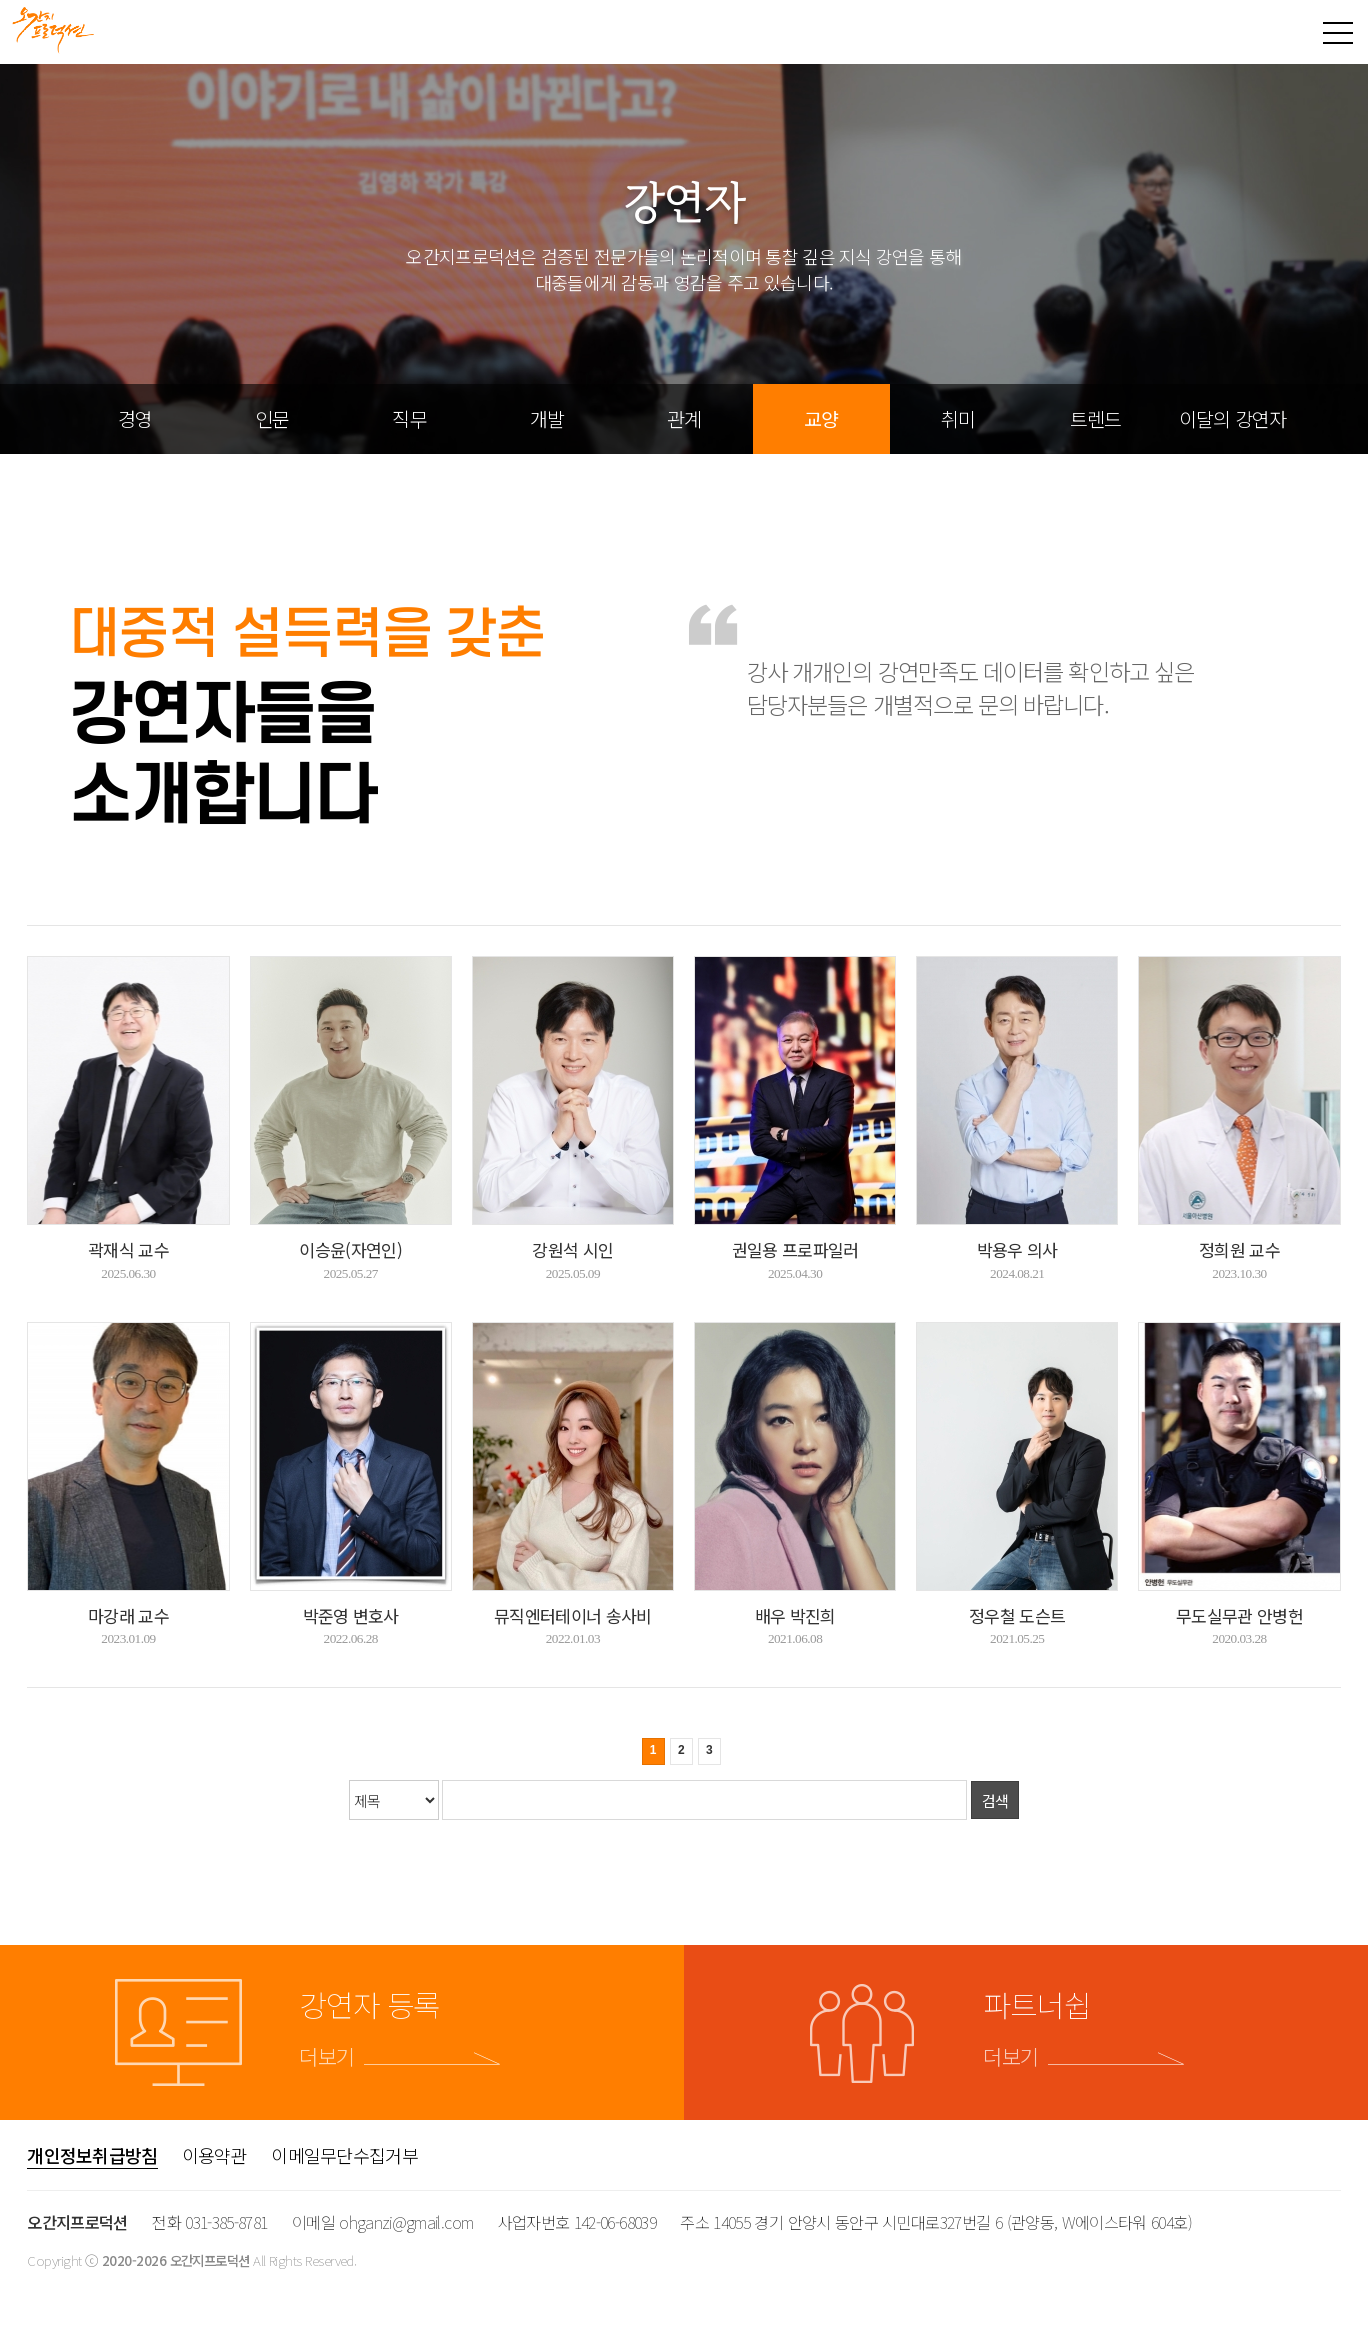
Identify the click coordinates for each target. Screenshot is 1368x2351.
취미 (958, 418)
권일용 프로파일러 (795, 1249)
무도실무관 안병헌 (1239, 1615)
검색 (995, 1800)
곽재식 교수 (128, 1249)
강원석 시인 (572, 1249)
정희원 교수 (1239, 1249)
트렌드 (1096, 418)
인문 (272, 418)
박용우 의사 (1017, 1249)
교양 (821, 418)
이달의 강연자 (1233, 418)
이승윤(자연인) (350, 1249)
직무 (409, 418)
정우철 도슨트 (1017, 1615)
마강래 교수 (128, 1615)
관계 (684, 418)
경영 (135, 418)
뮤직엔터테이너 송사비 (572, 1615)
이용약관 (214, 2155)
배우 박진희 (795, 1615)
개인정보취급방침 (92, 2155)
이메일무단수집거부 (344, 2155)
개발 (547, 418)
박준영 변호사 (351, 1615)
